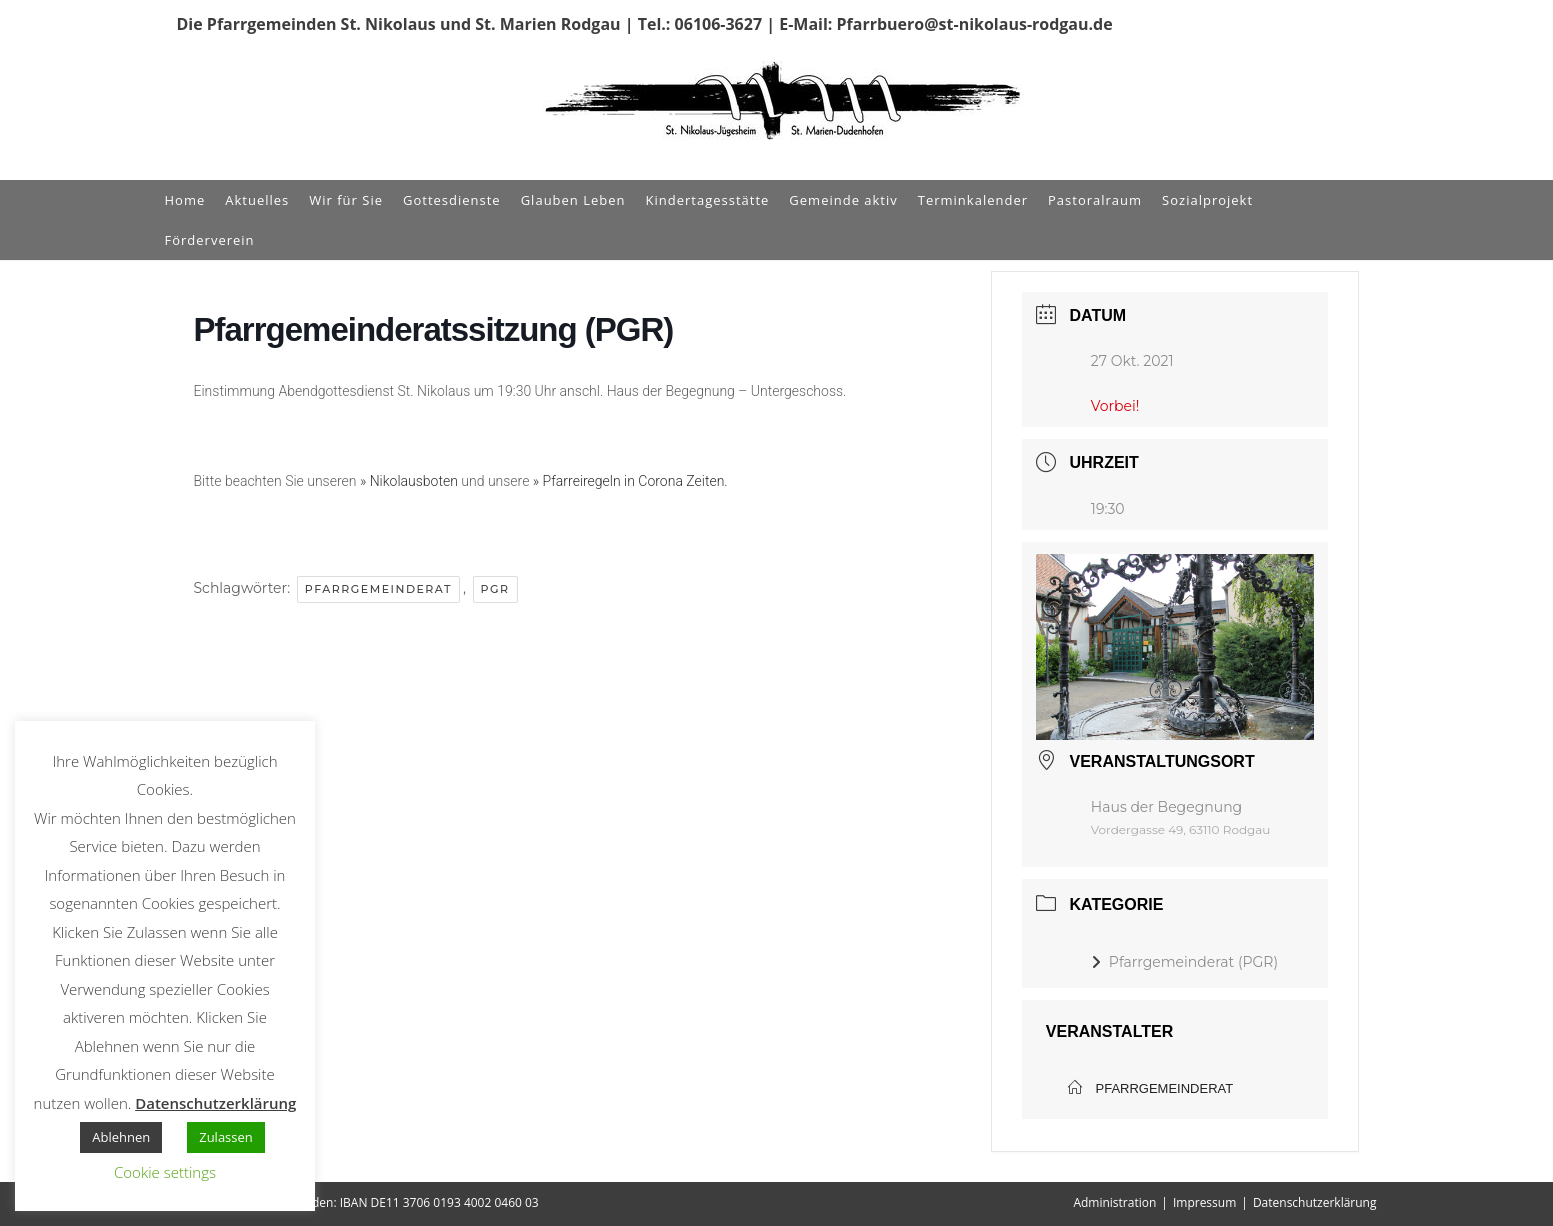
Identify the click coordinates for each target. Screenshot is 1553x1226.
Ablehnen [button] (121, 1137)
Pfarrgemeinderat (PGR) (1184, 962)
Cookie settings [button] (165, 1172)
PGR (495, 589)
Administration (1114, 1202)
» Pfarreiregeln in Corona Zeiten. (630, 481)
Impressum (1204, 1202)
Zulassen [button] (226, 1137)
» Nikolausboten (409, 481)
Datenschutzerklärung (1315, 1202)
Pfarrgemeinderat (378, 589)
